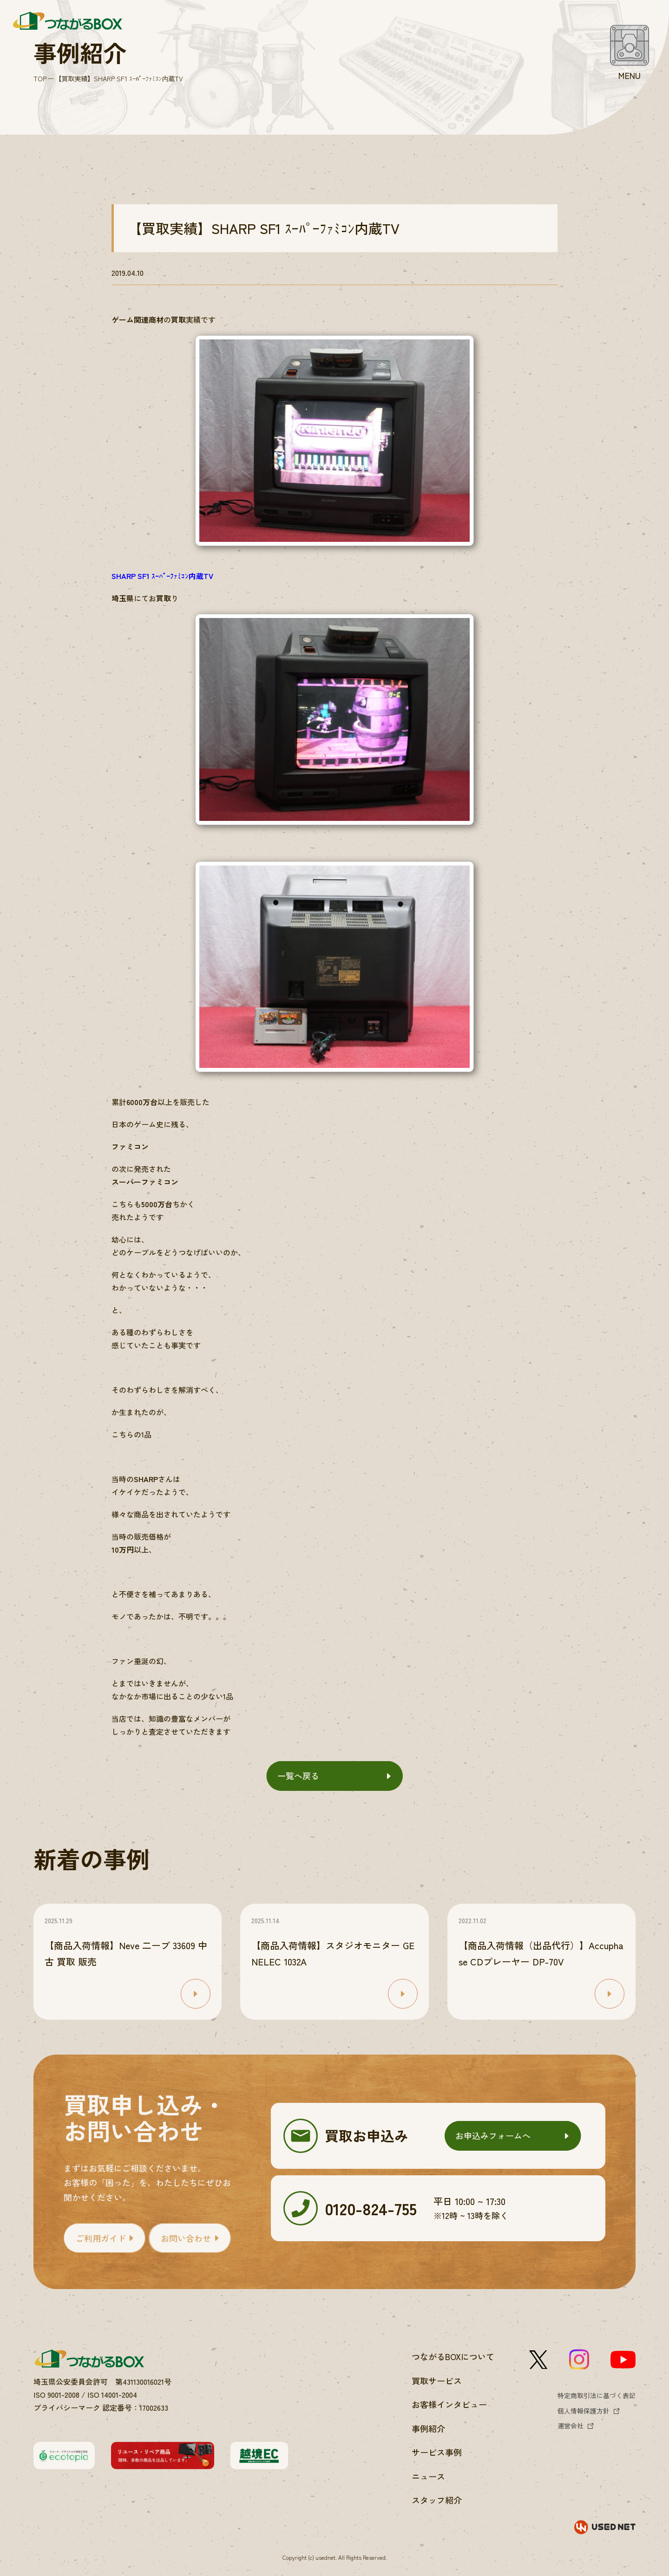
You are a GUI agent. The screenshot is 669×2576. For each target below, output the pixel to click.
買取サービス (437, 2380)
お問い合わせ (186, 2238)
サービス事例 (437, 2452)
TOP (39, 78)
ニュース (428, 2476)
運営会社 (571, 2425)
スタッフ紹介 (437, 2500)
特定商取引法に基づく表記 (597, 2395)
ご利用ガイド (101, 2238)
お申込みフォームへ (493, 2135)
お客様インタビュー (449, 2404)
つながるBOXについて (453, 2356)
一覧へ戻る (298, 1775)
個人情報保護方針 (584, 2410)
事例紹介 (428, 2428)
